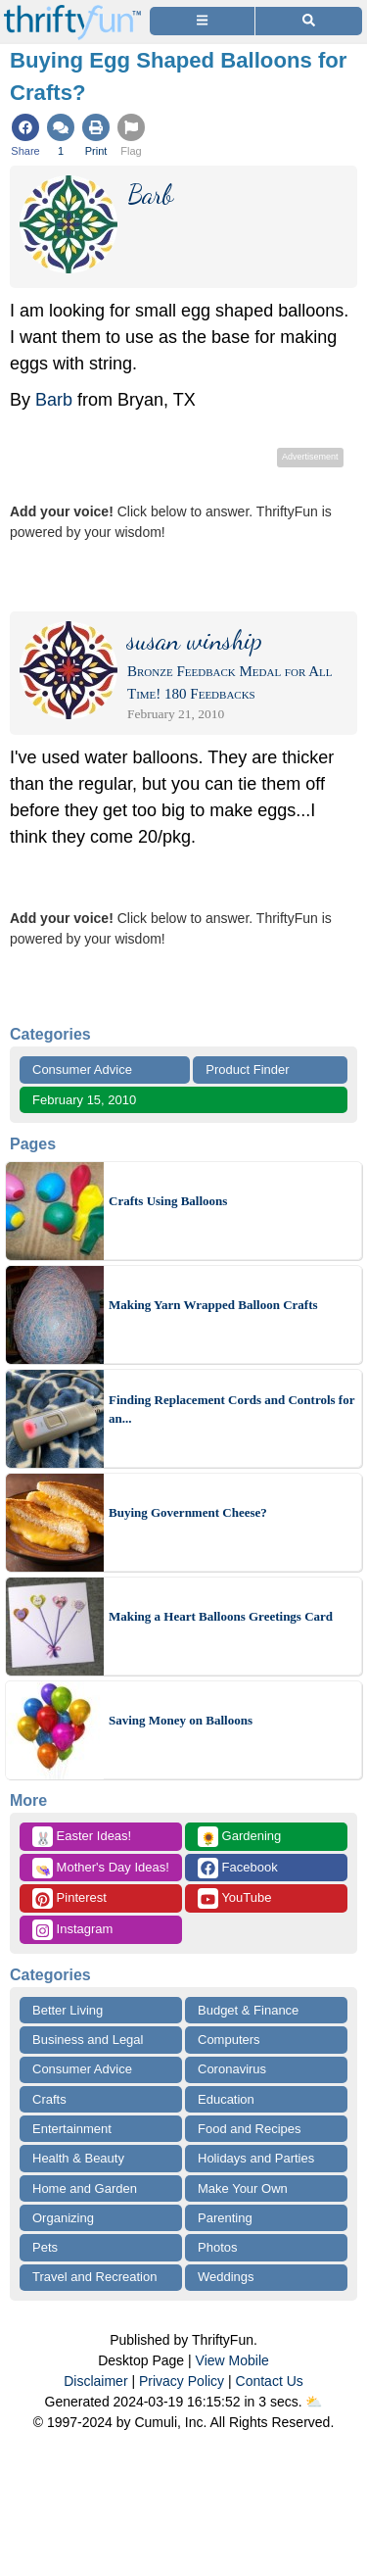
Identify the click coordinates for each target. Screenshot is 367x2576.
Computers (229, 2039)
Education (226, 2099)
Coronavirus (232, 2069)
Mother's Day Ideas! (100, 1868)
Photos (217, 2247)
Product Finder (247, 1069)
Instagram (72, 1930)
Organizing (63, 2218)
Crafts (49, 2099)
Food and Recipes (249, 2128)
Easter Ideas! (81, 1836)
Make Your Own (243, 2188)
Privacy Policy (181, 2381)
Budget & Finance (248, 2010)
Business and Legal (87, 2039)
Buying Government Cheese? (188, 1512)
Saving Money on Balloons (180, 1720)
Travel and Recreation (94, 2276)
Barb (53, 400)
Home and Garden (84, 2188)
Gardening (239, 1836)
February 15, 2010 (84, 1100)
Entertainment (72, 2128)
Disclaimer (95, 2381)
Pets (45, 2247)
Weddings (226, 2276)
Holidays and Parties (256, 2158)
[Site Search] (308, 21)
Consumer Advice (82, 1069)
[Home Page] (72, 11)
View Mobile (232, 2360)
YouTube (234, 1898)
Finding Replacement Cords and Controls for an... (231, 1409)
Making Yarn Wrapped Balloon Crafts (213, 1304)
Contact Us (269, 2381)
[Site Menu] (202, 21)
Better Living (67, 2010)
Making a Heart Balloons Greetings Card (221, 1616)
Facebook (238, 1868)
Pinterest (69, 1898)
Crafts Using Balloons (168, 1200)
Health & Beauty (78, 2158)
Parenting (225, 2218)
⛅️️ (313, 2401)
